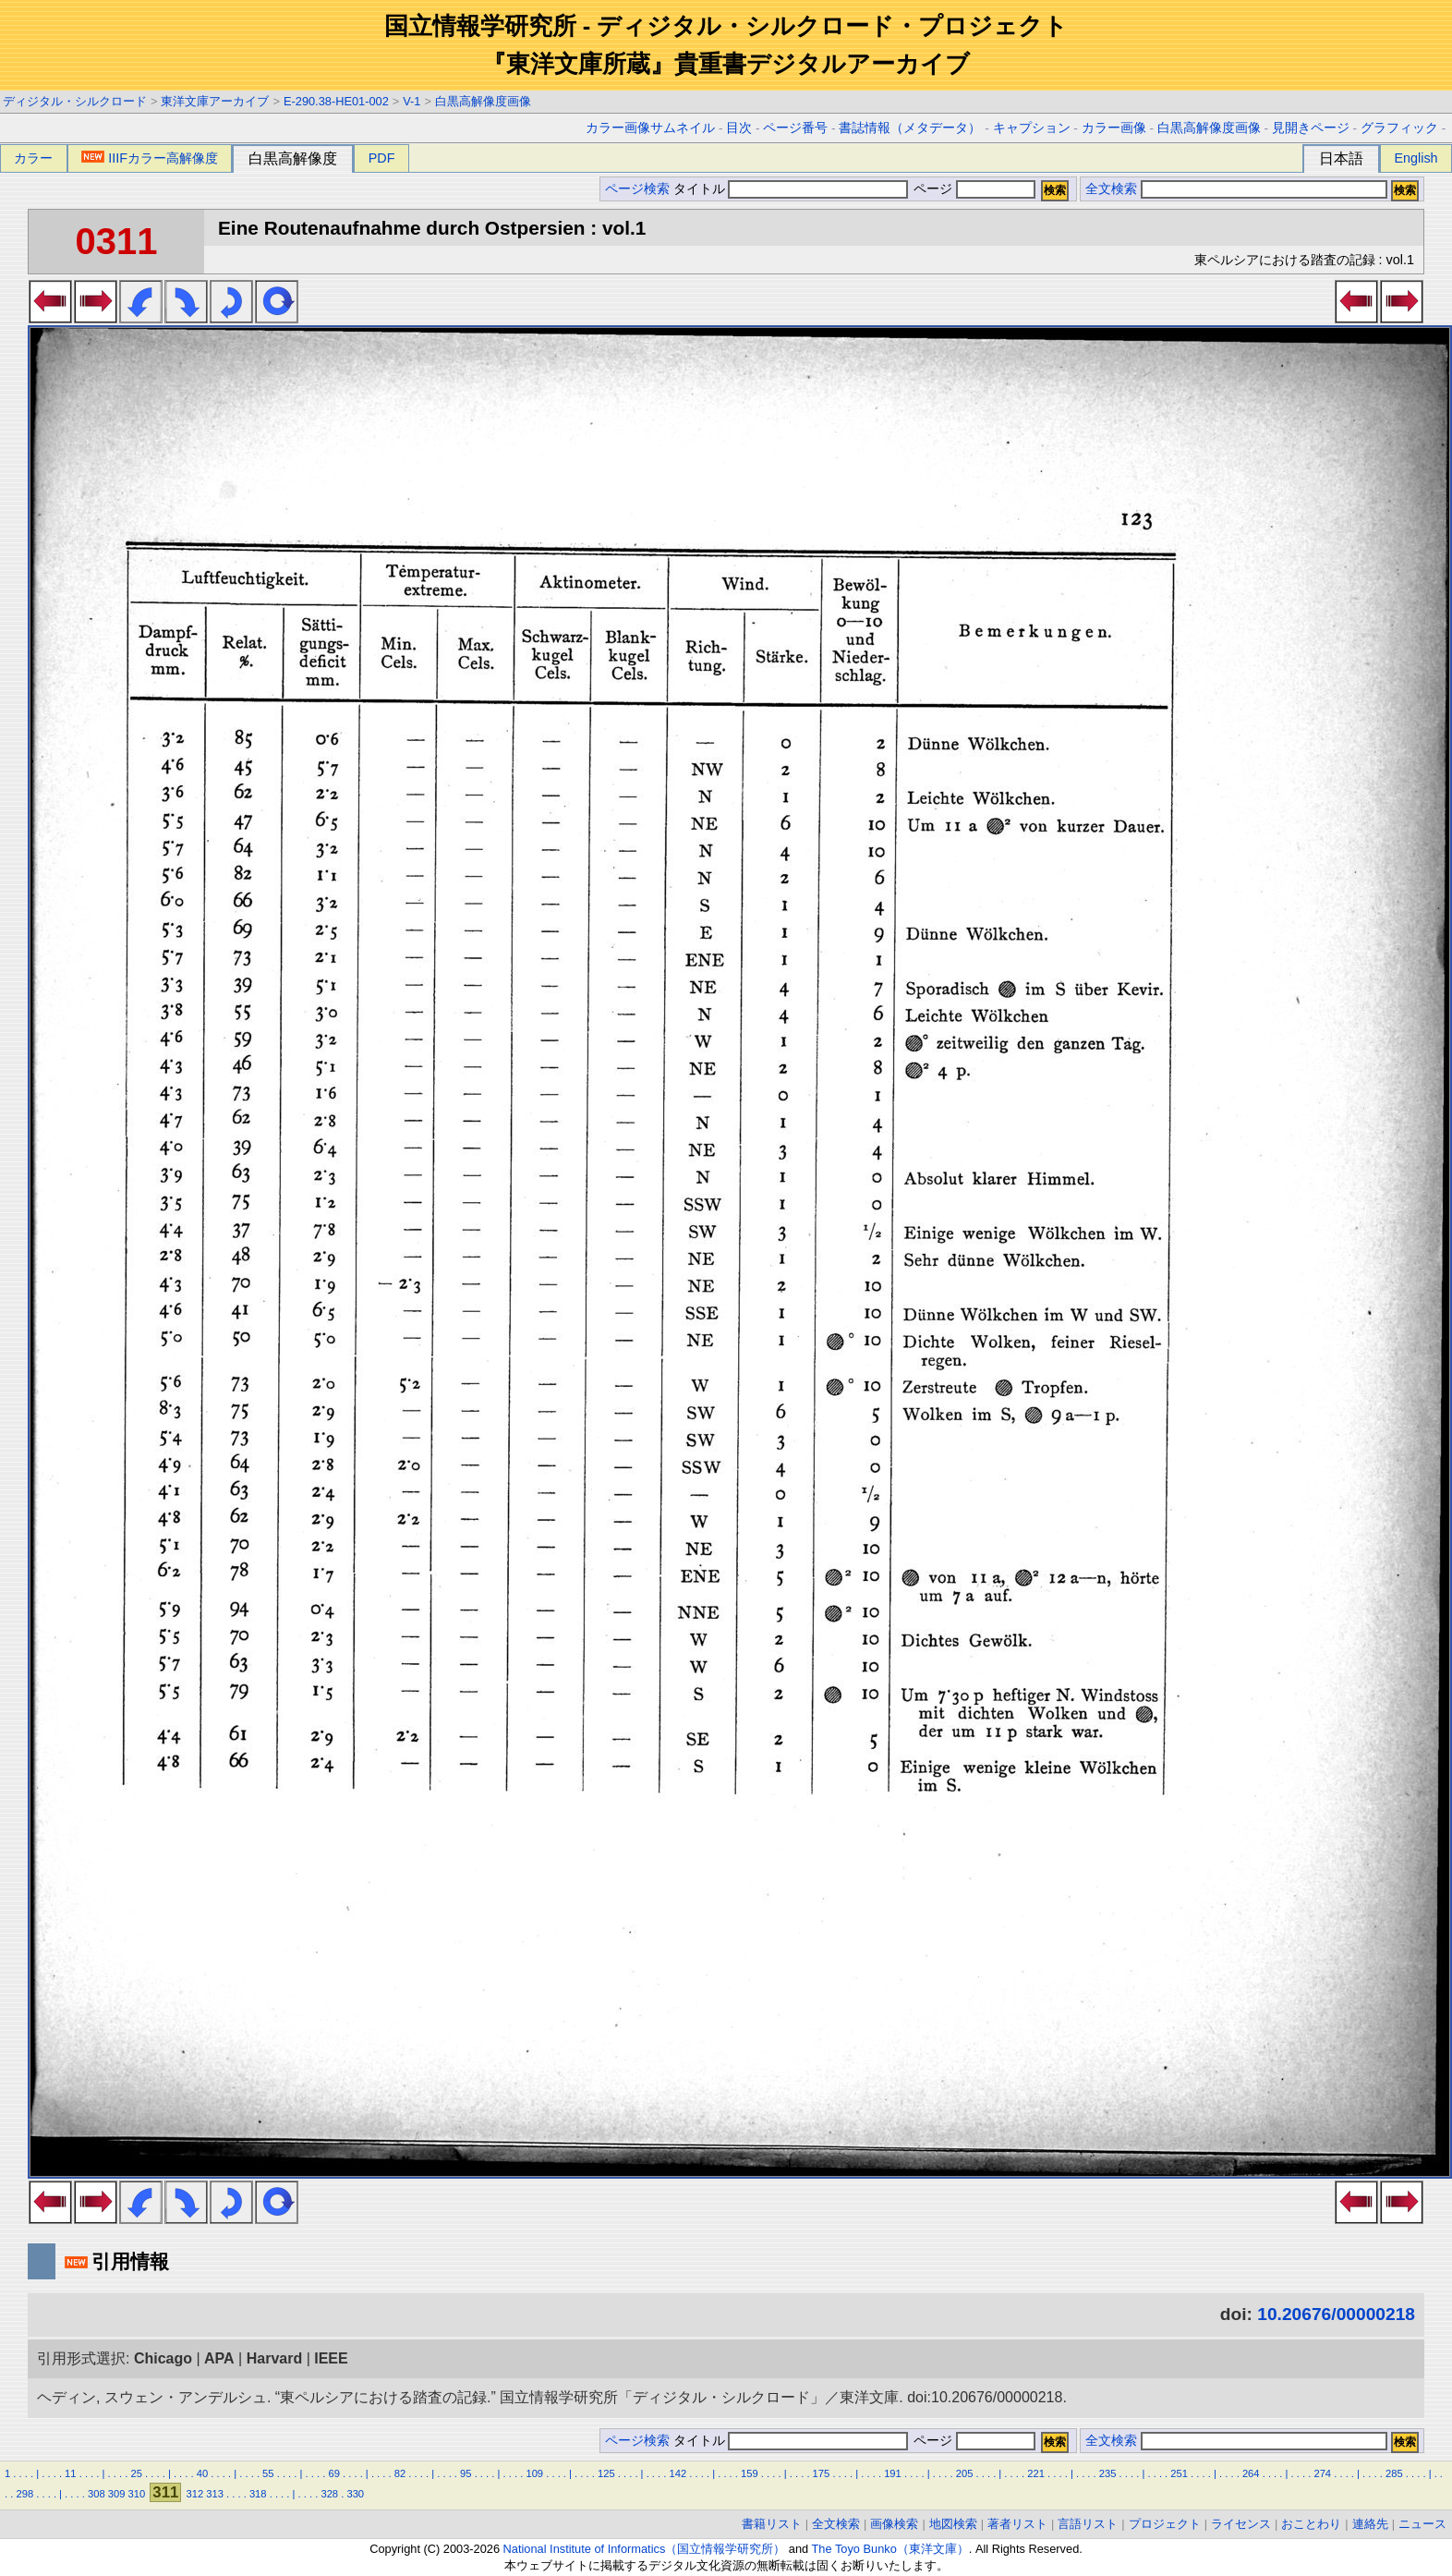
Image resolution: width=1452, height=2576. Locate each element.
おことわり (1311, 2524)
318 (258, 2493)
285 (1394, 2473)
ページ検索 (637, 189)
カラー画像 (1114, 128)
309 (117, 2493)
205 (965, 2473)
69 (333, 2473)
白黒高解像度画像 (483, 101)
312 (194, 2493)
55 (267, 2473)
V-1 (411, 101)
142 (678, 2473)
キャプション (1032, 128)
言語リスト (1088, 2524)
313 (215, 2493)
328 (329, 2493)
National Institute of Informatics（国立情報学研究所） (644, 2549)
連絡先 (1370, 2524)
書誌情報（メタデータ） (910, 128)
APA (219, 2358)
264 (1251, 2473)
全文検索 (1111, 189)
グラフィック (1399, 128)
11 (70, 2473)
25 (135, 2473)
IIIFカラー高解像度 (149, 158)
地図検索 (953, 2524)
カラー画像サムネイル (650, 128)
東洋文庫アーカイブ (215, 101)
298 (24, 2493)
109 (534, 2473)
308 (96, 2493)
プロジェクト (1165, 2524)
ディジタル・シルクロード (75, 101)
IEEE (330, 2358)
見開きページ (1310, 128)
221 (1036, 2473)
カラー (33, 158)
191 (892, 2473)
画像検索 (894, 2524)
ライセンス (1241, 2524)
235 (1108, 2473)
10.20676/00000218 (1336, 2314)
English (1415, 158)
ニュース (1422, 2524)
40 (202, 2473)
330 (355, 2493)
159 (749, 2473)
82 (399, 2473)
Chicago (163, 2358)
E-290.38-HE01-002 (336, 101)
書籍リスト (772, 2524)
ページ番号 (795, 128)
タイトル (791, 189)
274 (1322, 2473)
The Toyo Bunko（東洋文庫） (890, 2549)
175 (821, 2473)
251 (1179, 2473)
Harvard (274, 2358)
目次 (739, 128)
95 (465, 2473)
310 (137, 2493)
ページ (972, 189)
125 (606, 2473)
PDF (382, 158)
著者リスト (1017, 2524)
